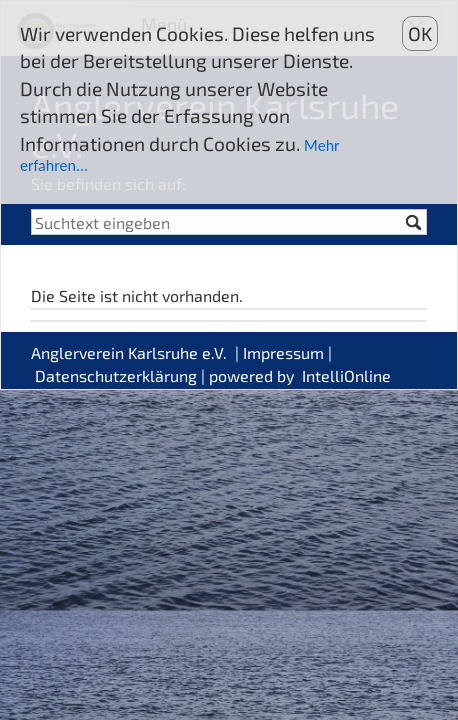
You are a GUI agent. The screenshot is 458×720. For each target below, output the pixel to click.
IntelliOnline (346, 375)
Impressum (283, 352)
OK (420, 33)
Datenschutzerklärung (116, 375)
